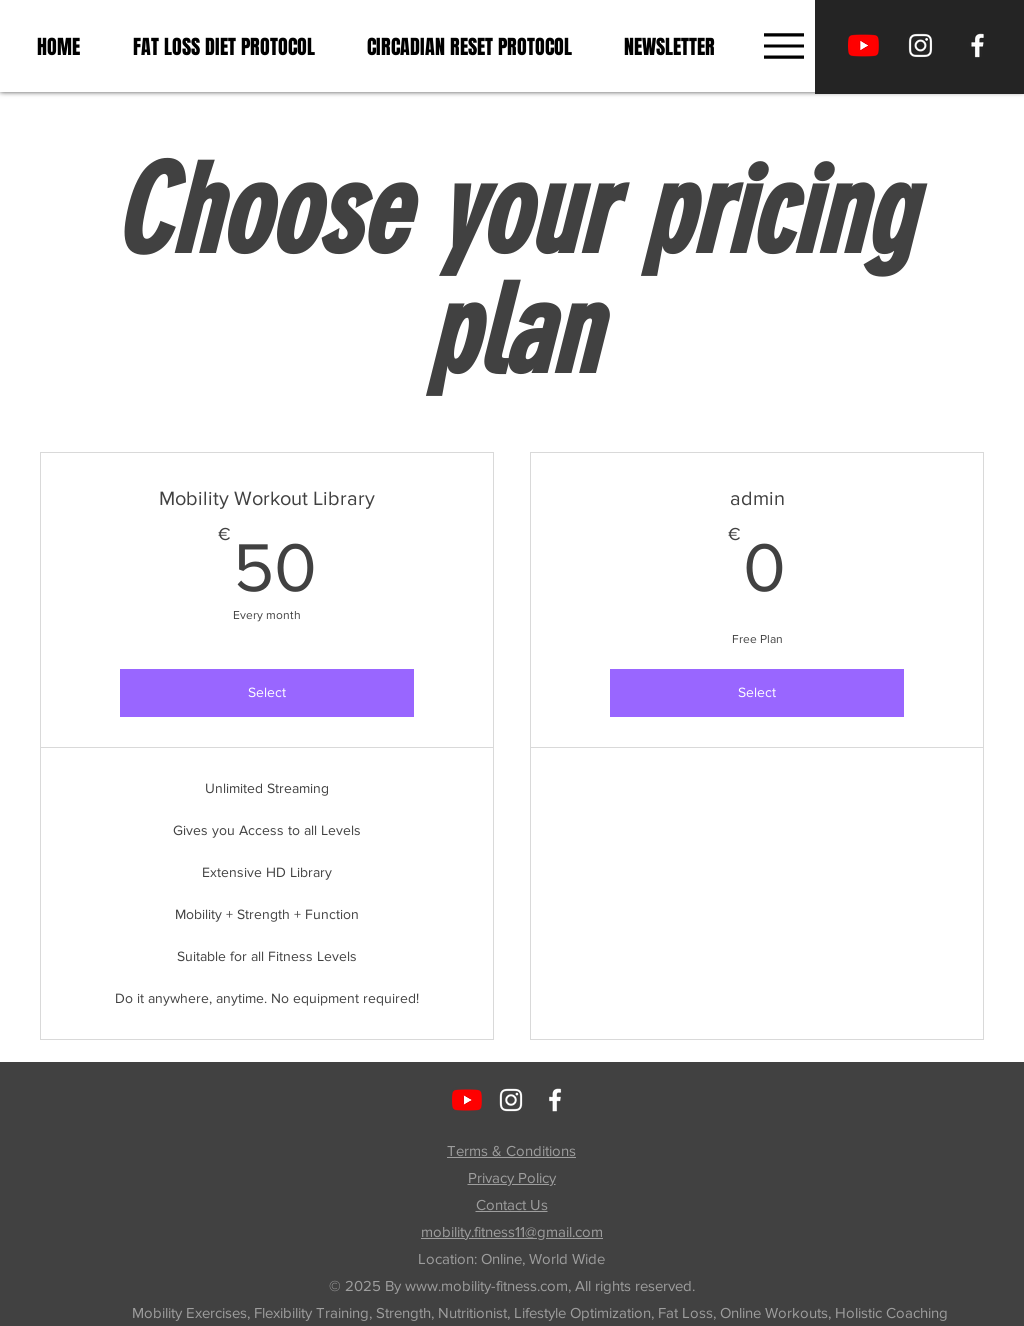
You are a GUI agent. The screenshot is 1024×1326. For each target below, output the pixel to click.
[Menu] (783, 45)
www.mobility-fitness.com (486, 1285)
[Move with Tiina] (863, 45)
